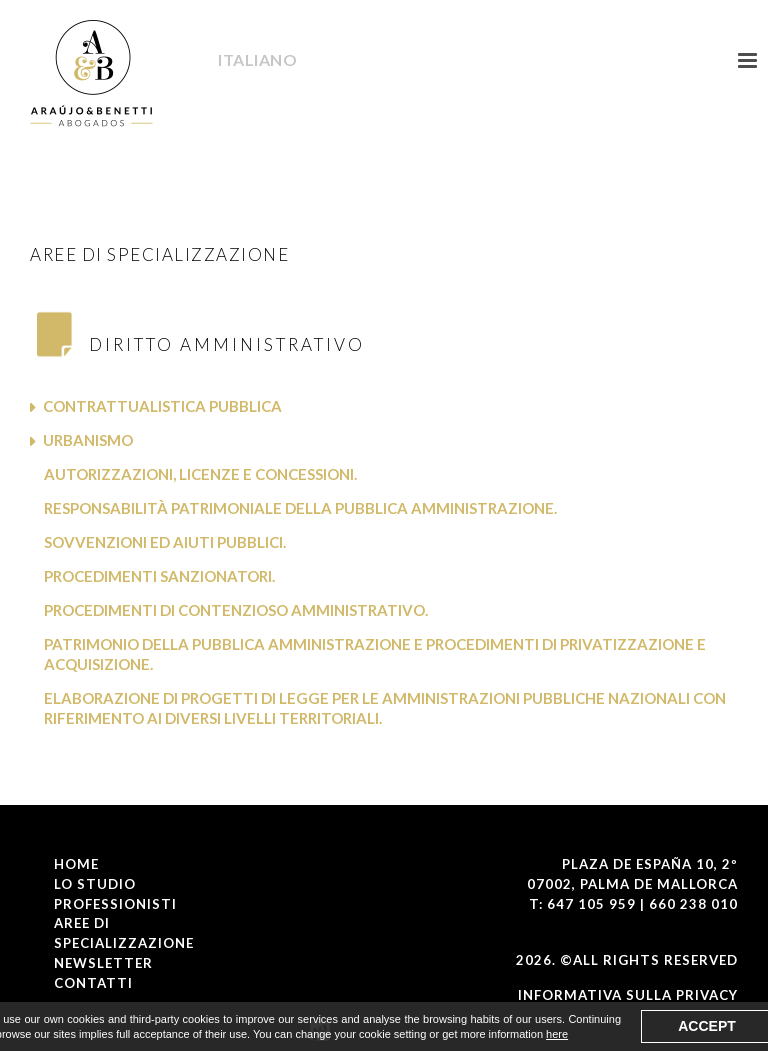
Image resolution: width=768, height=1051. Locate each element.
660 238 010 (693, 904)
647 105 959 (591, 904)
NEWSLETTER (103, 963)
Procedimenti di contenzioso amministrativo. (236, 610)
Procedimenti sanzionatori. (159, 576)
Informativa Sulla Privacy (628, 995)
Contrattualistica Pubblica (162, 406)
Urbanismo (88, 440)
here (557, 1034)
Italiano (253, 60)
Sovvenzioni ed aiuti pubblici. (165, 542)
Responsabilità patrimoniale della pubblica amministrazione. (300, 508)
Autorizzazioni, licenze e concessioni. (200, 474)
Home (76, 864)
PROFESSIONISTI (115, 904)
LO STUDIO (95, 884)
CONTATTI (93, 983)
